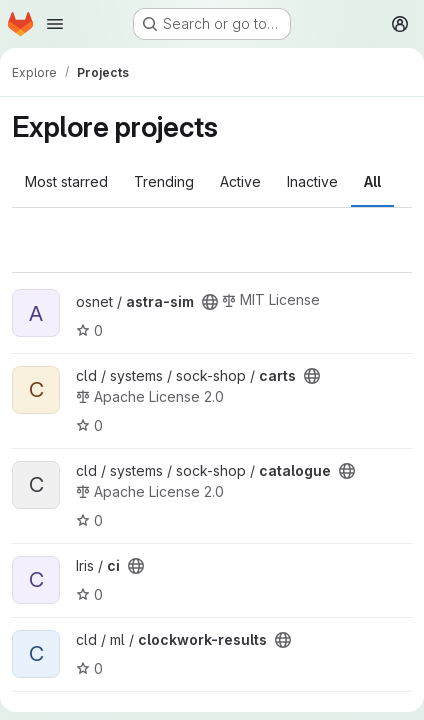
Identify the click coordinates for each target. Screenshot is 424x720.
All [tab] (372, 181)
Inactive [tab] (312, 181)
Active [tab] (240, 181)
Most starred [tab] (66, 181)
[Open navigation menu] (55, 24)
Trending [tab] (164, 181)
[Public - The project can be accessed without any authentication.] (210, 302)
